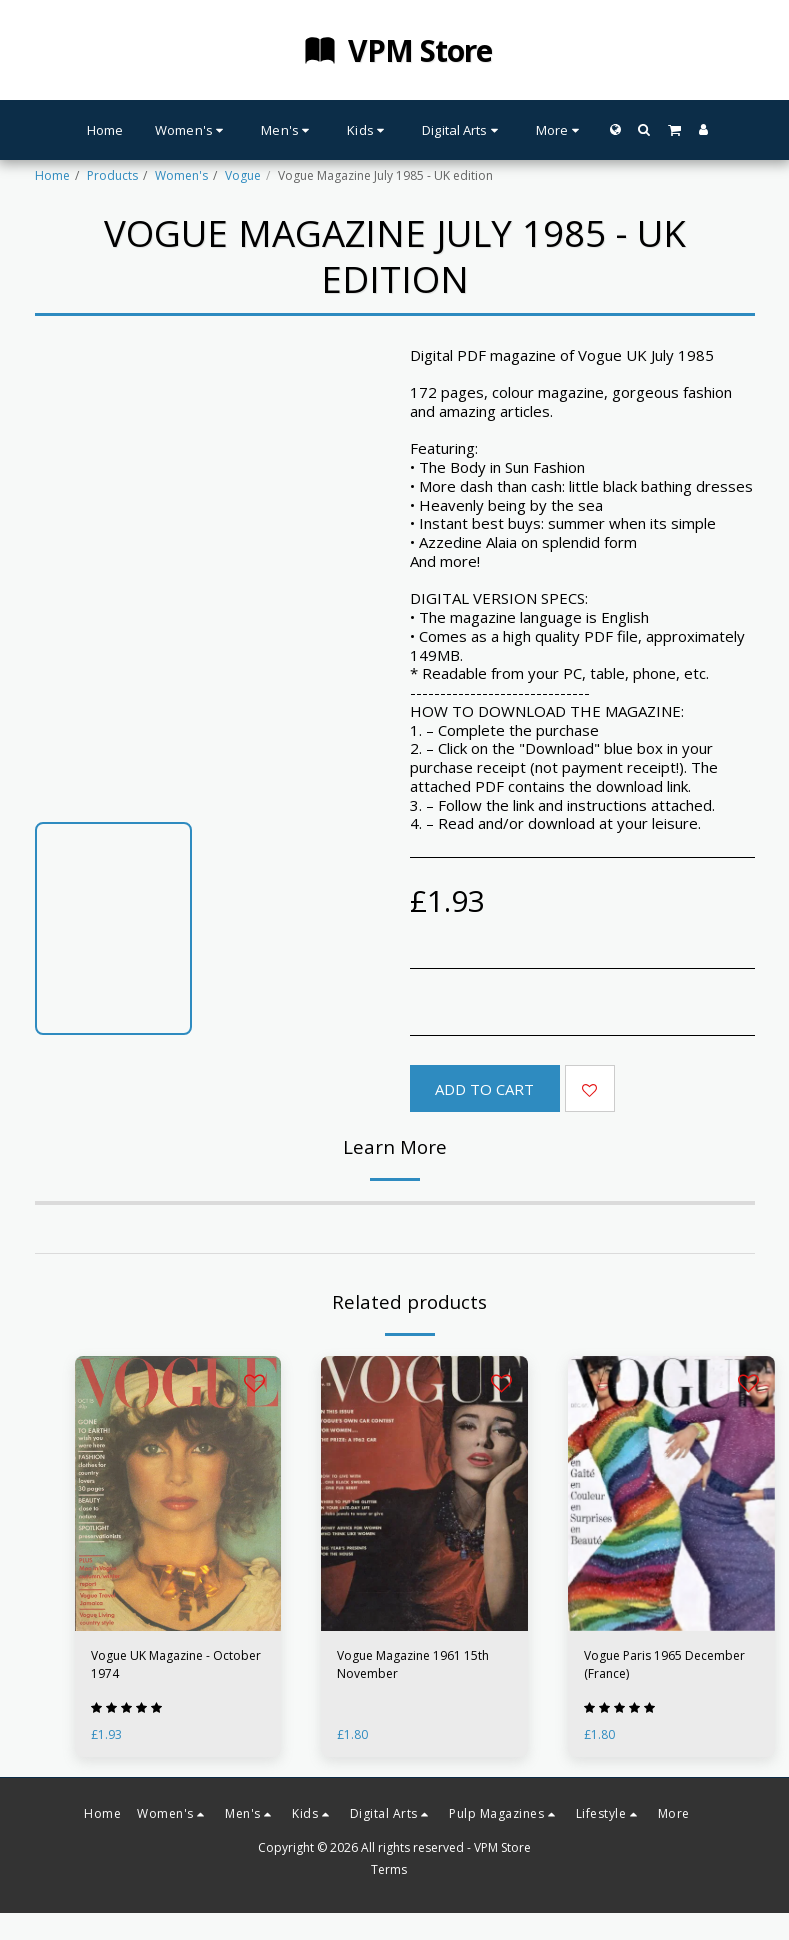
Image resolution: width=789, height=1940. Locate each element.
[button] (644, 129)
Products (112, 175)
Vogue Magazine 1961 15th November (413, 1664)
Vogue (243, 175)
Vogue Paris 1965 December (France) (664, 1664)
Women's (181, 175)
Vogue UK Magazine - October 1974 (176, 1664)
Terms (389, 1869)
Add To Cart (484, 1089)
